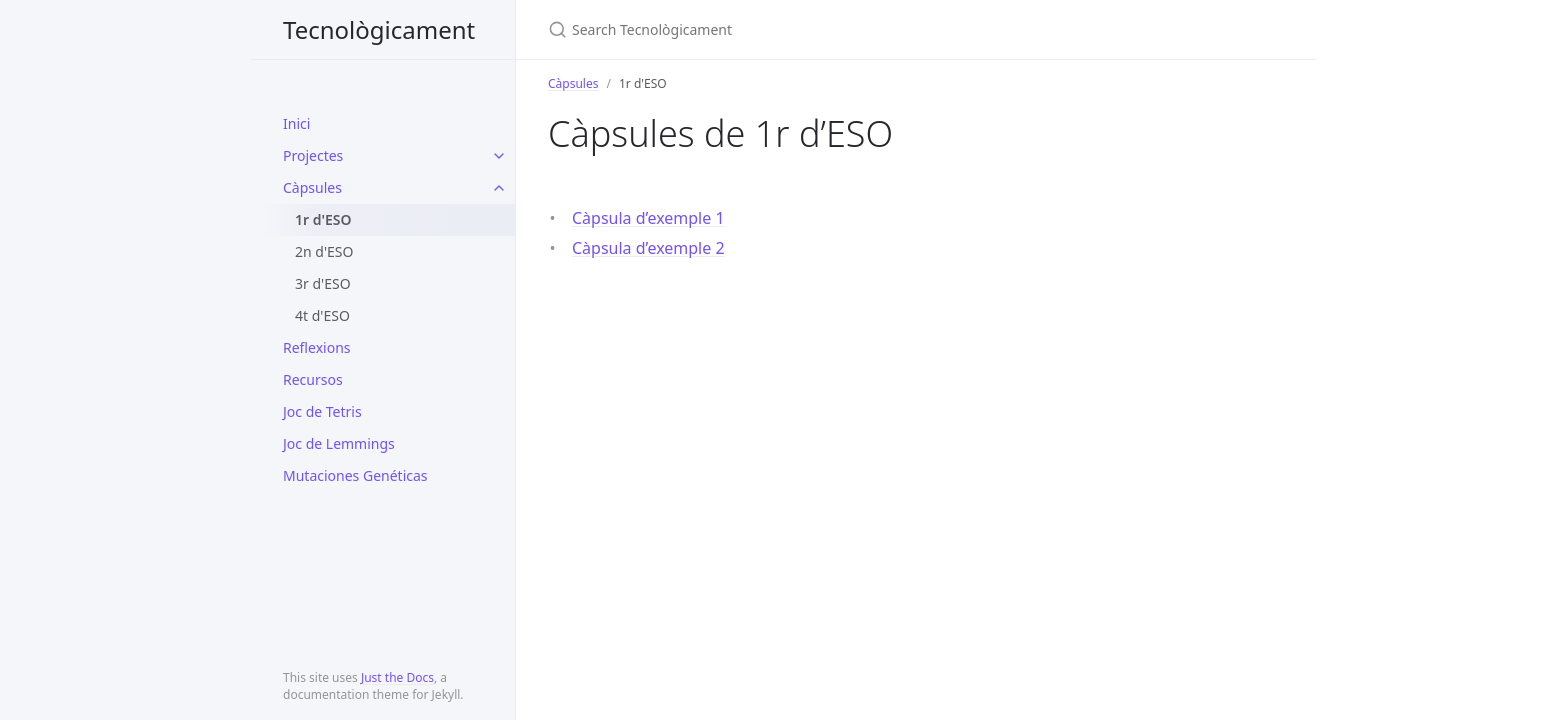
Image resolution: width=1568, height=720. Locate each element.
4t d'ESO (322, 315)
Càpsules (312, 187)
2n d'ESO (324, 251)
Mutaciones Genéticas (355, 475)
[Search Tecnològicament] (784, 29)
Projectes (313, 155)
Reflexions (317, 347)
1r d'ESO (323, 219)
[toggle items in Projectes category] (499, 156)
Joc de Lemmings (339, 443)
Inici (296, 123)
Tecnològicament (379, 29)
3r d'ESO (323, 283)
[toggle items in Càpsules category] (499, 188)
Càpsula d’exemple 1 (648, 218)
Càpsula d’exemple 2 (648, 248)
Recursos (313, 379)
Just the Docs (397, 677)
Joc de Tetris (322, 411)
